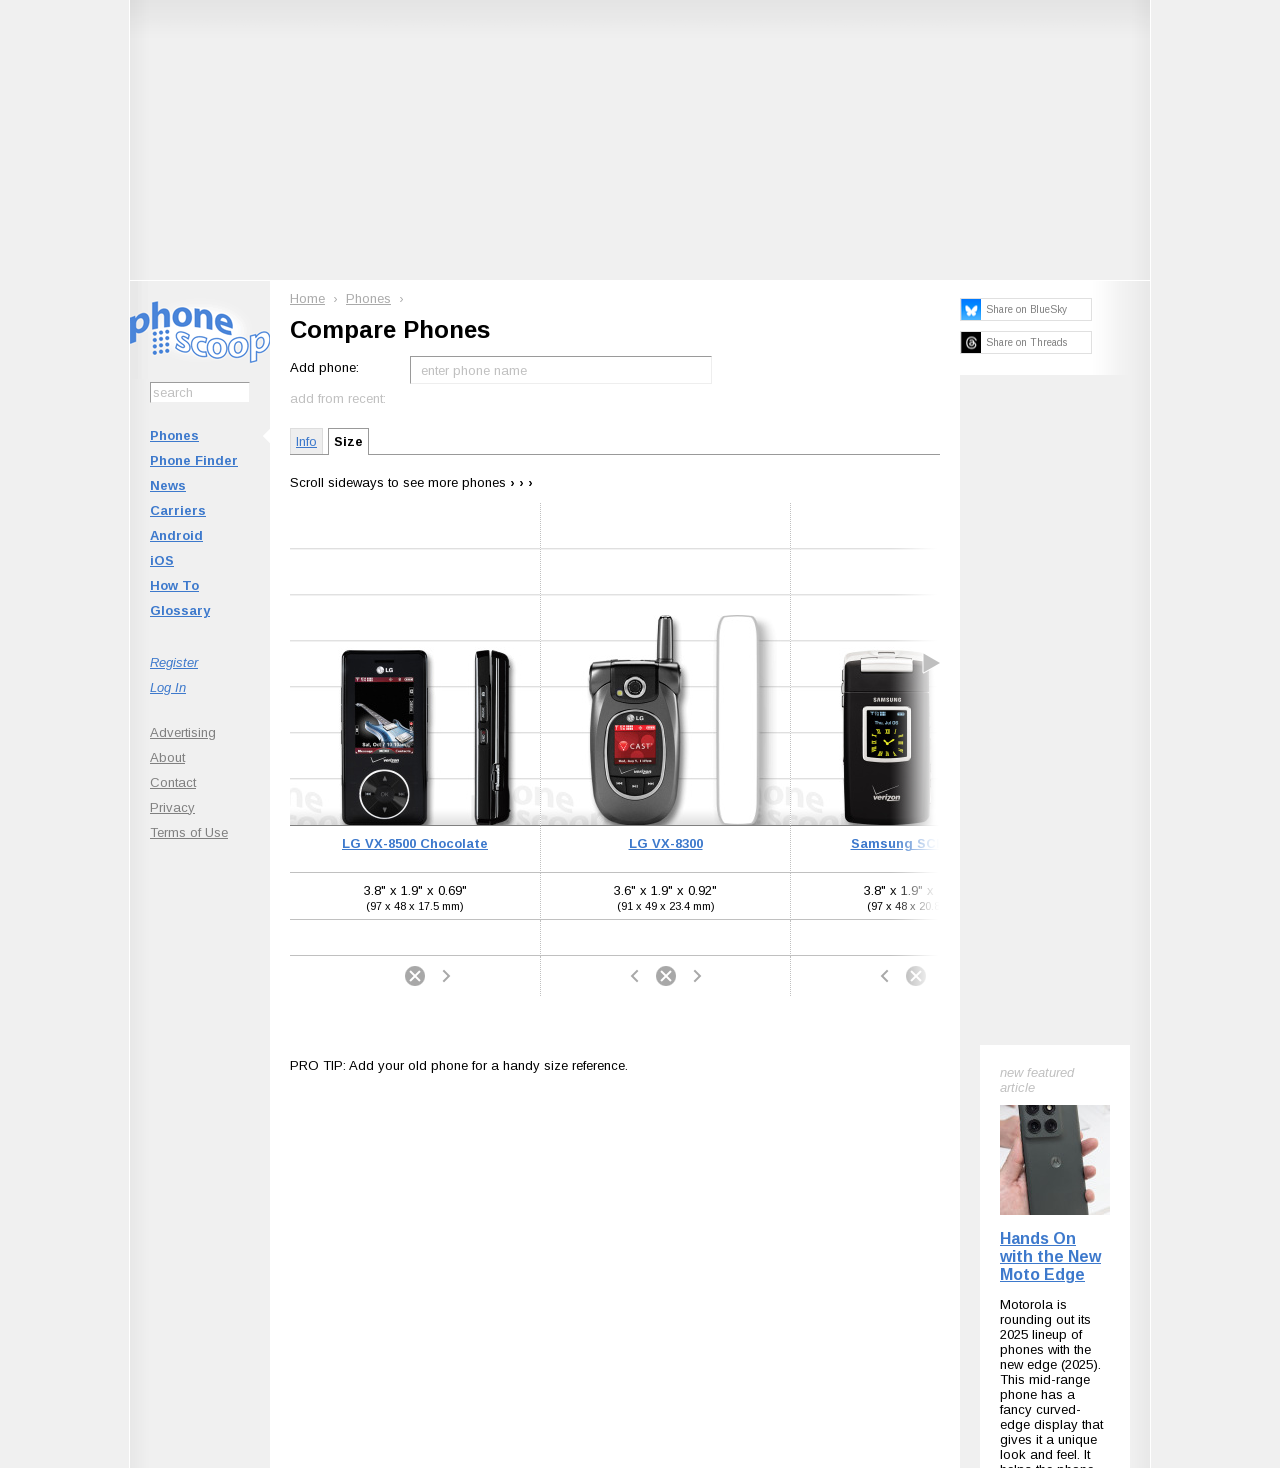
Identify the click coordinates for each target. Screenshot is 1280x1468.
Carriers (178, 510)
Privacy (172, 807)
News (168, 485)
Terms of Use (189, 832)
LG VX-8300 (666, 843)
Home (307, 298)
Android (176, 535)
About (167, 757)
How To (174, 585)
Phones (174, 435)
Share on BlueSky (1026, 309)
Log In (168, 687)
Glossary (180, 610)
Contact (173, 782)
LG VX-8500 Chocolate (415, 843)
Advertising (183, 732)
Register (174, 662)
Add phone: (324, 367)
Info (306, 441)
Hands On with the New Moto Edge (1050, 1256)
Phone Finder (194, 460)
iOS (162, 560)
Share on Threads (1026, 342)
